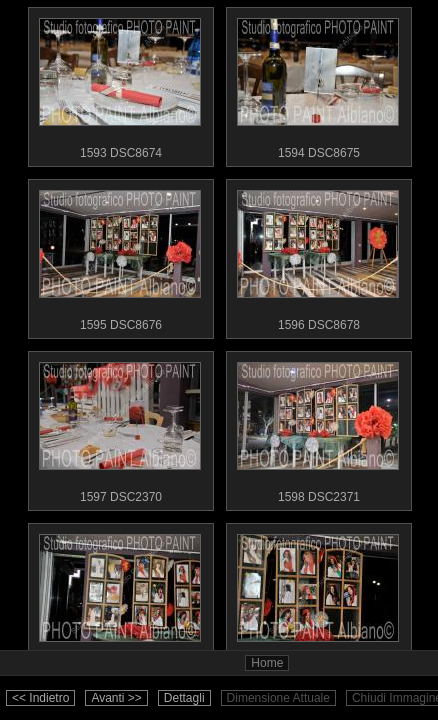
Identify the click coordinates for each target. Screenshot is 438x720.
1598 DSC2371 (318, 428)
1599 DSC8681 (120, 600)
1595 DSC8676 (120, 256)
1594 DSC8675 (318, 84)
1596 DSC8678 (318, 256)
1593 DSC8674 (120, 84)
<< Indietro (40, 698)
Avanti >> (116, 698)
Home (267, 663)
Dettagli (184, 698)
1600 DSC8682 (318, 600)
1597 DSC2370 (120, 428)
